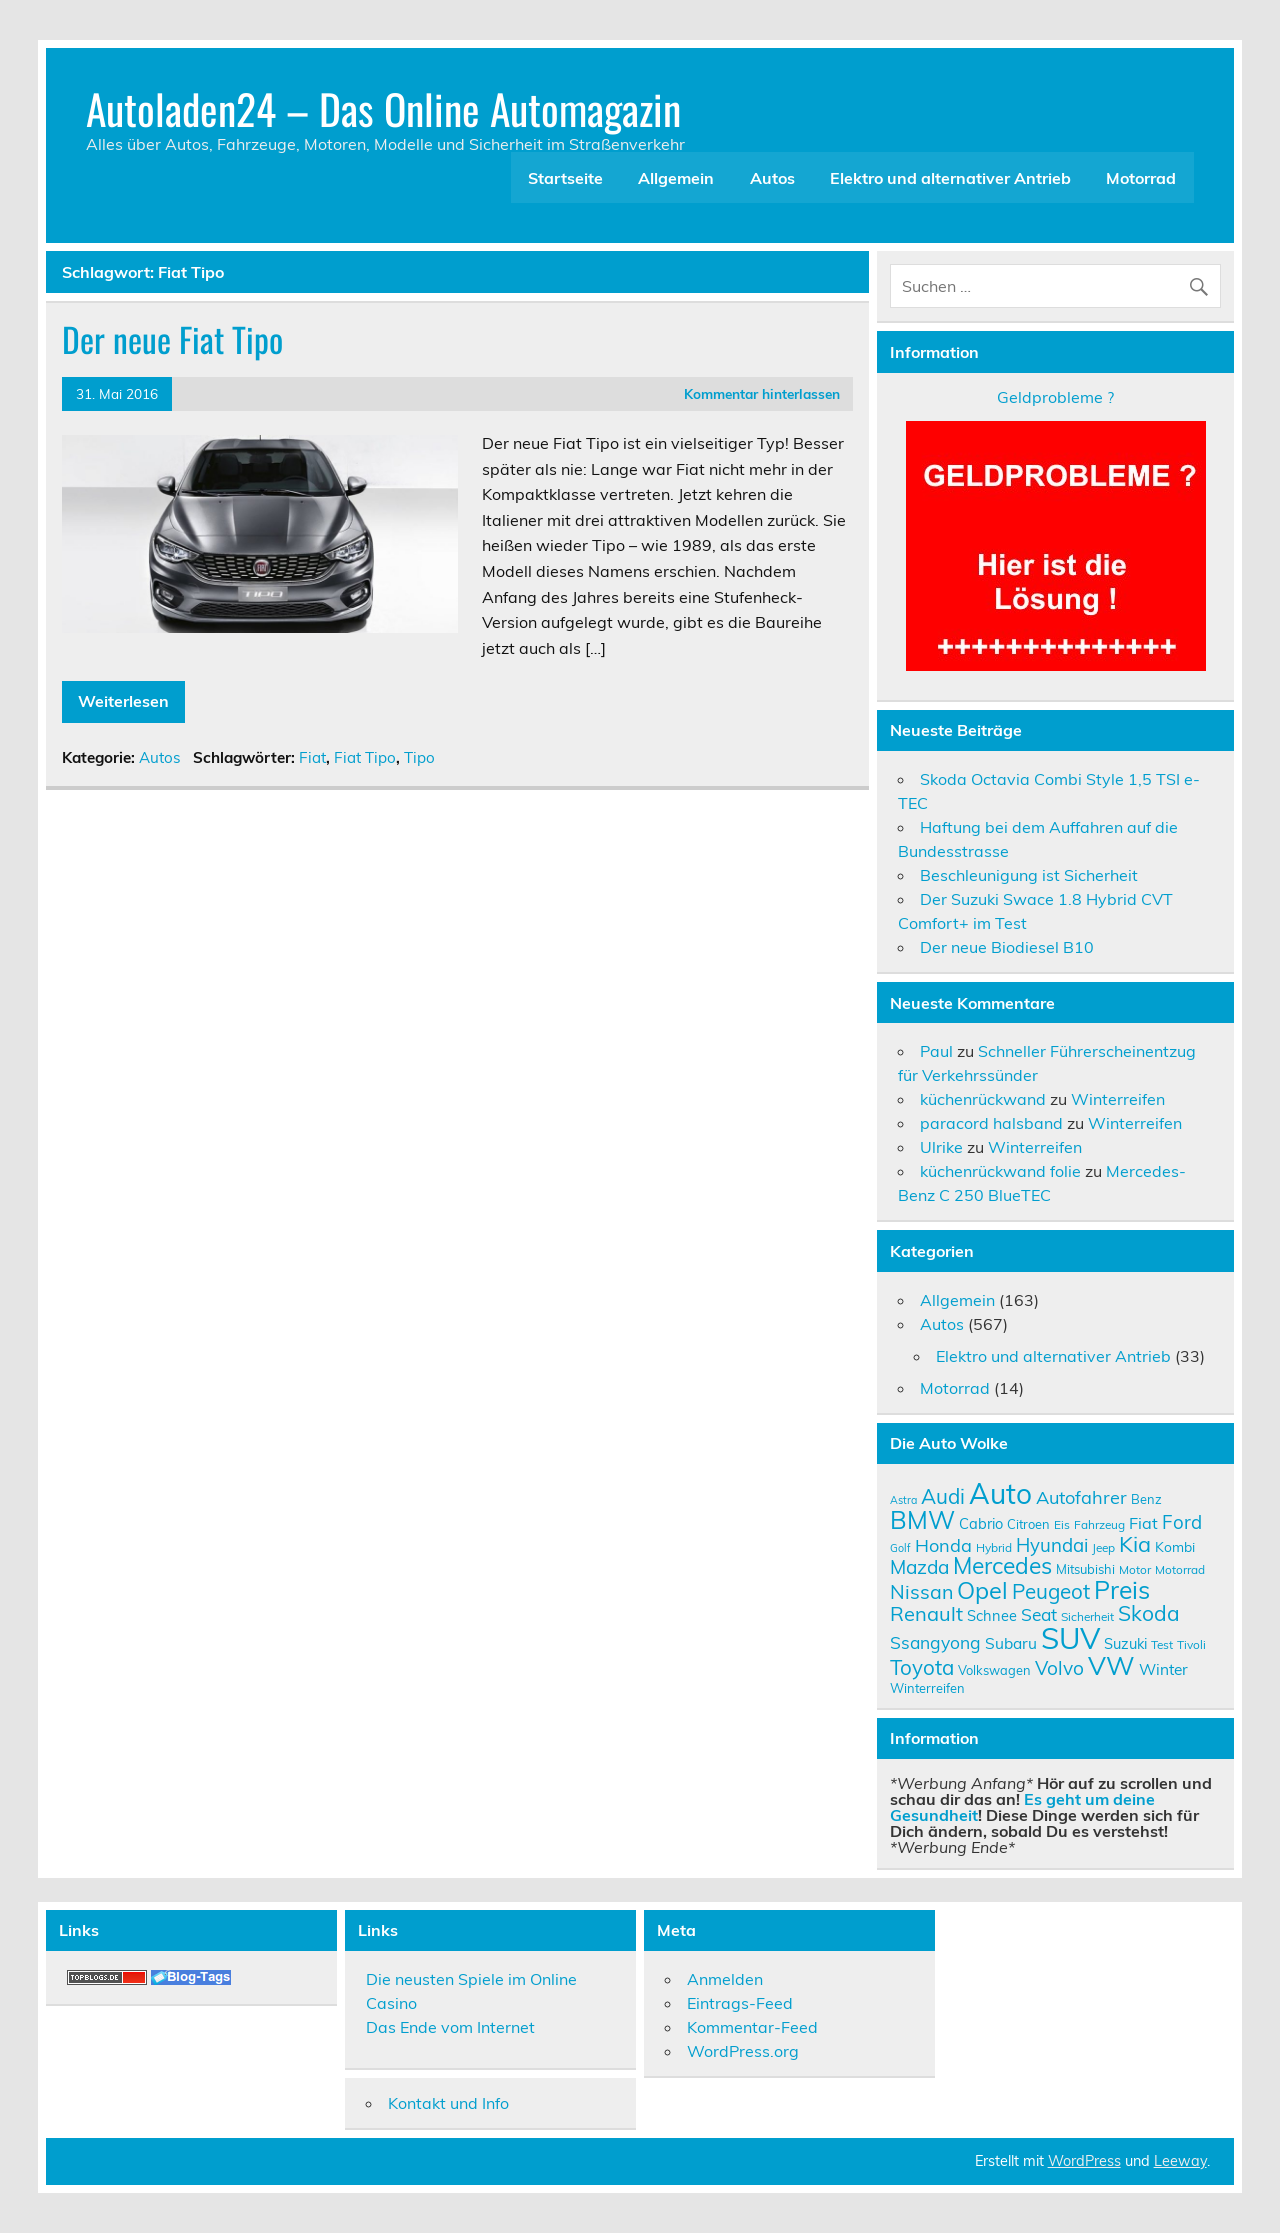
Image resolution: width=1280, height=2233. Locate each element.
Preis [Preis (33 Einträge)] (1122, 1589)
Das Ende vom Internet (450, 2027)
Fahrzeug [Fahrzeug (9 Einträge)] (1099, 1524)
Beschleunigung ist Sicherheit (1029, 875)
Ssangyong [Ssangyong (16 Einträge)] (935, 1642)
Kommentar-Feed (752, 2027)
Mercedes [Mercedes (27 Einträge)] (1002, 1565)
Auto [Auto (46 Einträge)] (1000, 1493)
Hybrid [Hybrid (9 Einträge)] (994, 1547)
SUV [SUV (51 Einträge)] (1070, 1638)
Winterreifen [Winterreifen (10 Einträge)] (927, 1688)
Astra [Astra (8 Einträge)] (903, 1500)
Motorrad (1141, 178)
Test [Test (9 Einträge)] (1162, 1644)
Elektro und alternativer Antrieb (950, 178)
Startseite (565, 178)
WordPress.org (743, 2051)
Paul (936, 1051)
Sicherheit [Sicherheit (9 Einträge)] (1087, 1616)
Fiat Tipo (365, 757)
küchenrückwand (983, 1099)
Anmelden (725, 1979)
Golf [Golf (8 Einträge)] (900, 1548)
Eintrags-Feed (740, 2003)
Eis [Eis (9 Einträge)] (1062, 1524)
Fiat (312, 757)
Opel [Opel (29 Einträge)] (982, 1590)
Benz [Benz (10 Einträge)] (1146, 1499)
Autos (772, 178)
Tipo (419, 757)
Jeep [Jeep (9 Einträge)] (1103, 1547)
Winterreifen (1118, 1099)
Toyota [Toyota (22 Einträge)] (922, 1667)
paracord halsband (991, 1123)
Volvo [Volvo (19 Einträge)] (1059, 1668)
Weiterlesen (123, 701)
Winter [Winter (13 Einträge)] (1163, 1669)
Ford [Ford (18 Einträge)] (1182, 1522)
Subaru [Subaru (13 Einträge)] (1011, 1643)
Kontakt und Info (448, 2103)
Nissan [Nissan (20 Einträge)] (921, 1591)
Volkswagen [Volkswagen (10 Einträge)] (994, 1670)
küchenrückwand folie (1000, 1171)
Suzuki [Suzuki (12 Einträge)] (1125, 1643)
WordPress (1084, 2161)
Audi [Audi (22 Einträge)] (943, 1496)
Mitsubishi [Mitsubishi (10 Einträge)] (1085, 1569)
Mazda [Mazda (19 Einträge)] (919, 1567)
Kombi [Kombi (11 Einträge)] (1175, 1546)
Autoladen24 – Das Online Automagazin (383, 108)
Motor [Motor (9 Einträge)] (1135, 1569)
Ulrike (941, 1147)
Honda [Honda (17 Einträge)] (943, 1545)
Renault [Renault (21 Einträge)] (926, 1613)
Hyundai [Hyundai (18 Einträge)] (1052, 1545)
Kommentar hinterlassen (762, 393)
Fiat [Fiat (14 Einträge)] (1143, 1523)
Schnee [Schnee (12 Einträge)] (992, 1615)
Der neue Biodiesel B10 (1007, 947)
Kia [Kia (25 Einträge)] (1135, 1543)
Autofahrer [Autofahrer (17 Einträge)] (1081, 1497)
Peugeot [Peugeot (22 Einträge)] (1051, 1591)
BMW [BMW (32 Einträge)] (922, 1519)
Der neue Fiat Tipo (172, 339)
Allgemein (676, 178)
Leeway (1180, 2161)
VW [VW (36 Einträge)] (1111, 1665)
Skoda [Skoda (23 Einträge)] (1149, 1613)
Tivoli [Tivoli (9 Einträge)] (1191, 1644)
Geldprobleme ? (1055, 397)
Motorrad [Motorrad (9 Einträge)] (1180, 1569)
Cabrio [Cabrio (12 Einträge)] (981, 1523)
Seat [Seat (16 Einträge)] (1039, 1614)
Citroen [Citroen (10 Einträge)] (1028, 1524)
